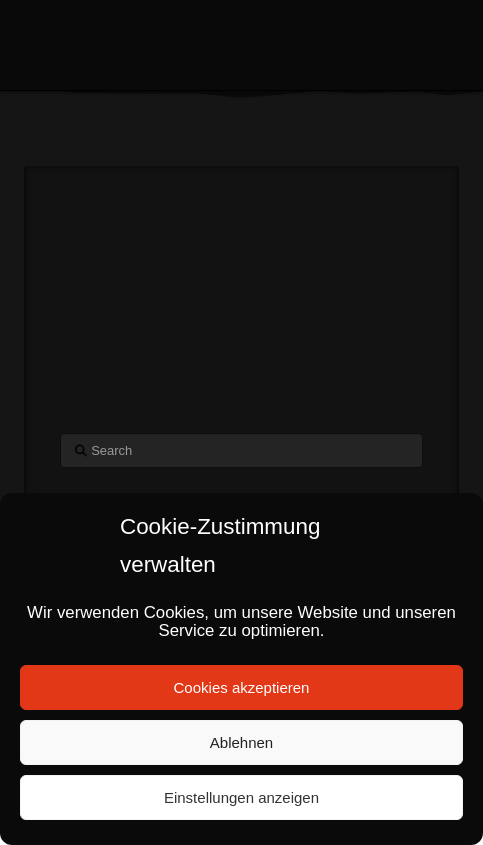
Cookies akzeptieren (242, 687)
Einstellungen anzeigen (241, 797)
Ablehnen (241, 742)
